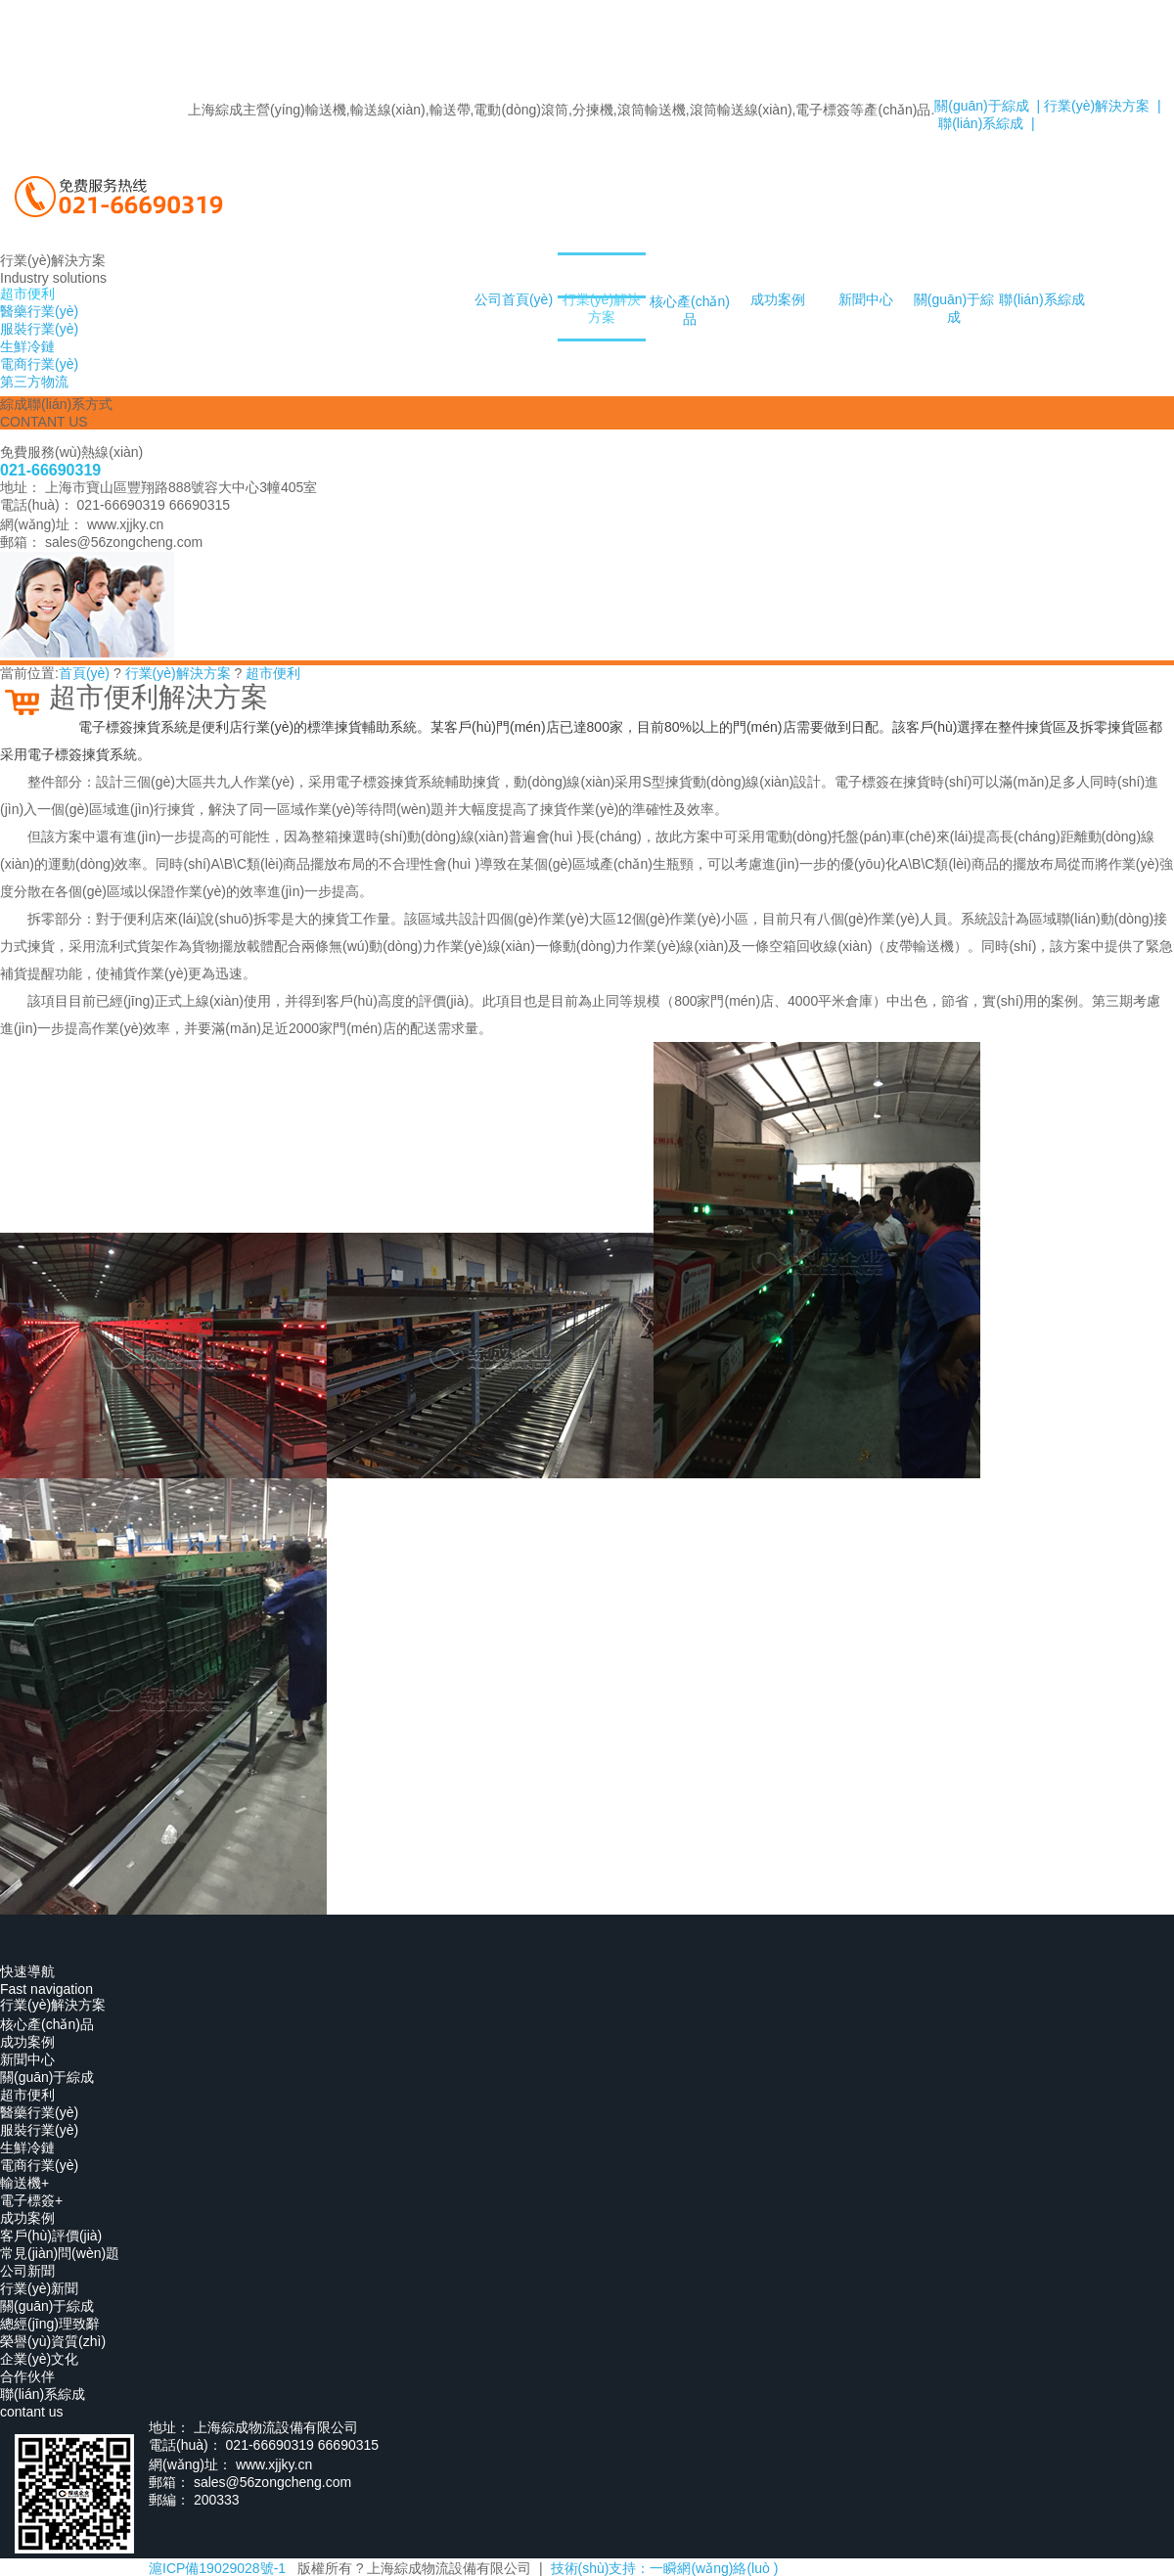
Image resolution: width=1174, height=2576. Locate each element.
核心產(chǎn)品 (690, 310)
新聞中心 (865, 299)
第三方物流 (34, 381)
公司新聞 (27, 2271)
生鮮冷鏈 (27, 2147)
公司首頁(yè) (513, 299)
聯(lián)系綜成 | (984, 123)
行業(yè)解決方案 (602, 308)
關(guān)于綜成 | (987, 105)
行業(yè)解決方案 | (1100, 105)
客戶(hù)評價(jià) (51, 2235)
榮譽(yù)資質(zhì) (53, 2341)
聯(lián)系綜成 (1041, 299)
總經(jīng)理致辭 (50, 2323)
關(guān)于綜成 (954, 308)
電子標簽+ (31, 2200)
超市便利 (273, 673)
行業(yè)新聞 (39, 2288)
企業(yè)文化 (39, 2359)
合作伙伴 (27, 2376)
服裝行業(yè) (39, 2130)
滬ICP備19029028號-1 (217, 2568)
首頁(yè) (84, 673)
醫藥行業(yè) (39, 2112)
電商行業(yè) (39, 2165)
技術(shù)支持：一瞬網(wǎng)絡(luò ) (665, 2568)
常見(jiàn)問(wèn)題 (59, 2253)
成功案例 (777, 299)
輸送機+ (24, 2183)
